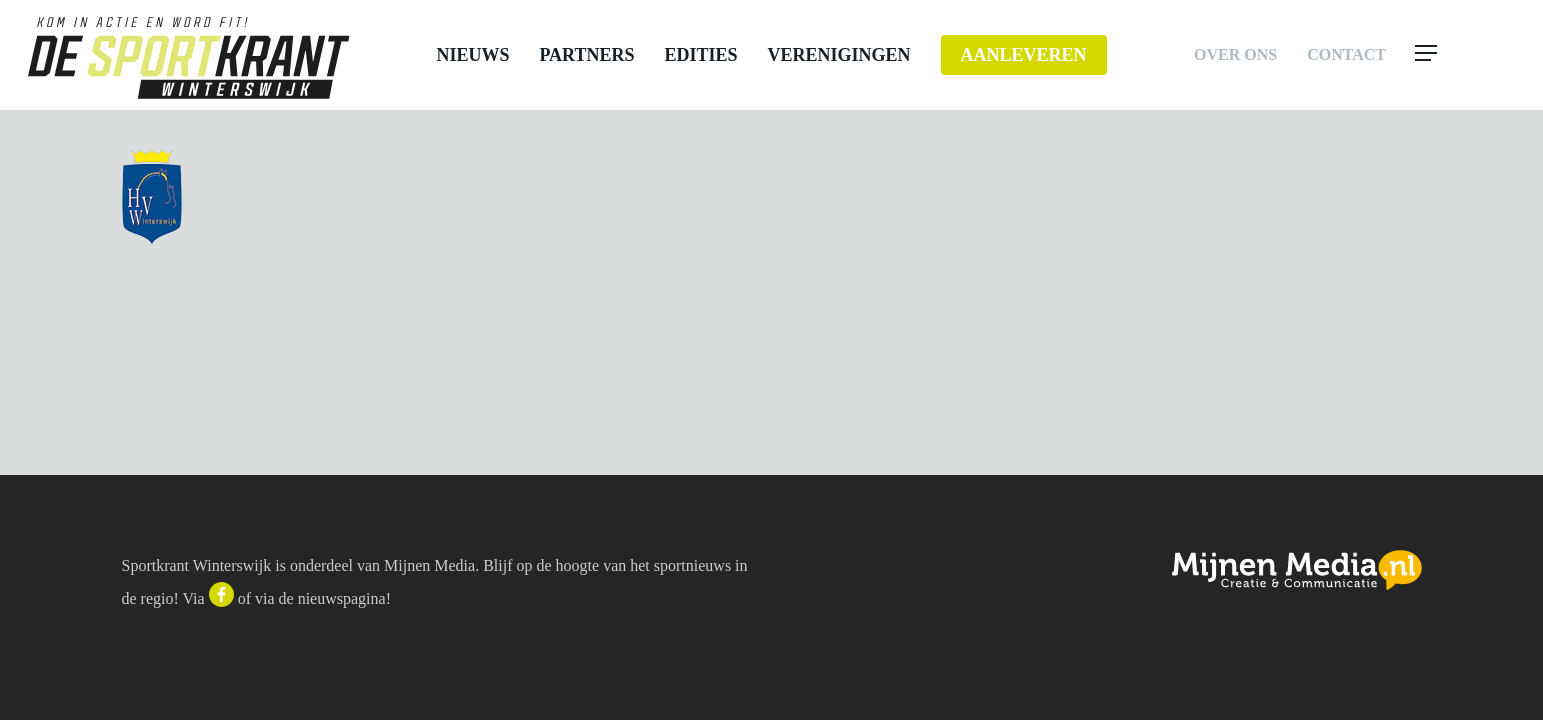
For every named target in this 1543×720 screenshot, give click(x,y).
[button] (1465, 55)
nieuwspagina (342, 598)
